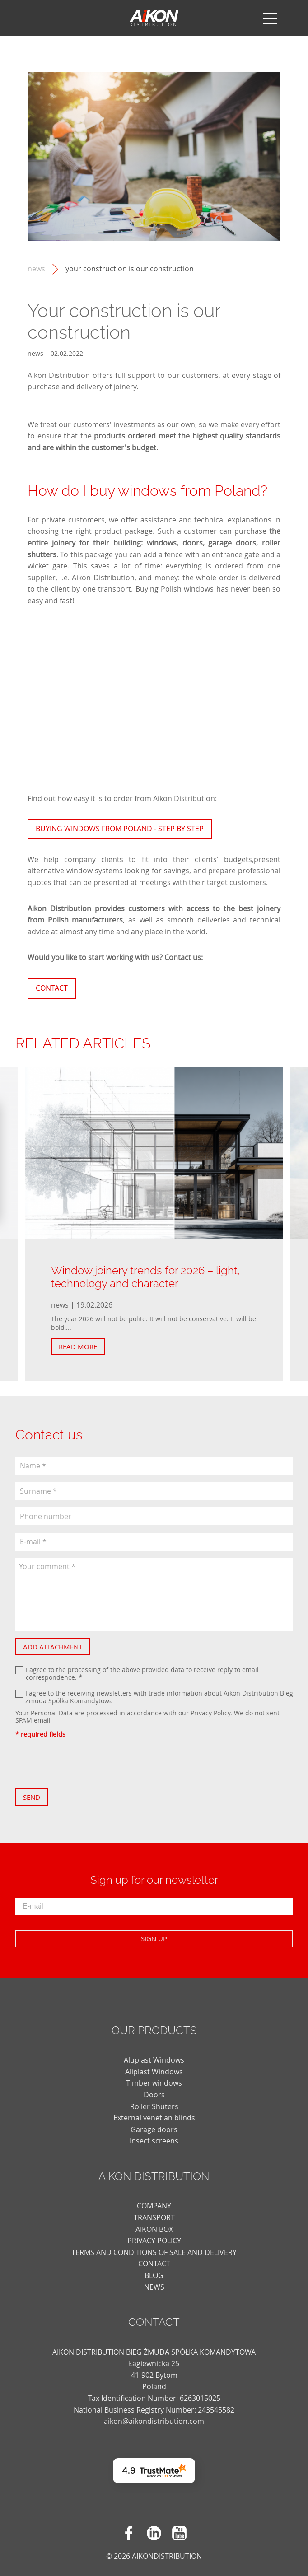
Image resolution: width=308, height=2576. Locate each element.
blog (154, 2275)
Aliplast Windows (154, 2072)
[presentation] (84, 1763)
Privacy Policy (210, 1713)
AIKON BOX (154, 2229)
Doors (154, 2095)
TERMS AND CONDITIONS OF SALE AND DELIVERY (154, 2252)
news (36, 269)
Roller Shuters (154, 2106)
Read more (78, 1346)
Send (31, 1797)
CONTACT (154, 2264)
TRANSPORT (154, 2217)
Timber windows (154, 2083)
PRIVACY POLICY (154, 2240)
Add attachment (52, 1646)
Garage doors (154, 2129)
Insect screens (154, 2141)
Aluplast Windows (154, 2060)
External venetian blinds (154, 2118)
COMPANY (154, 2206)
